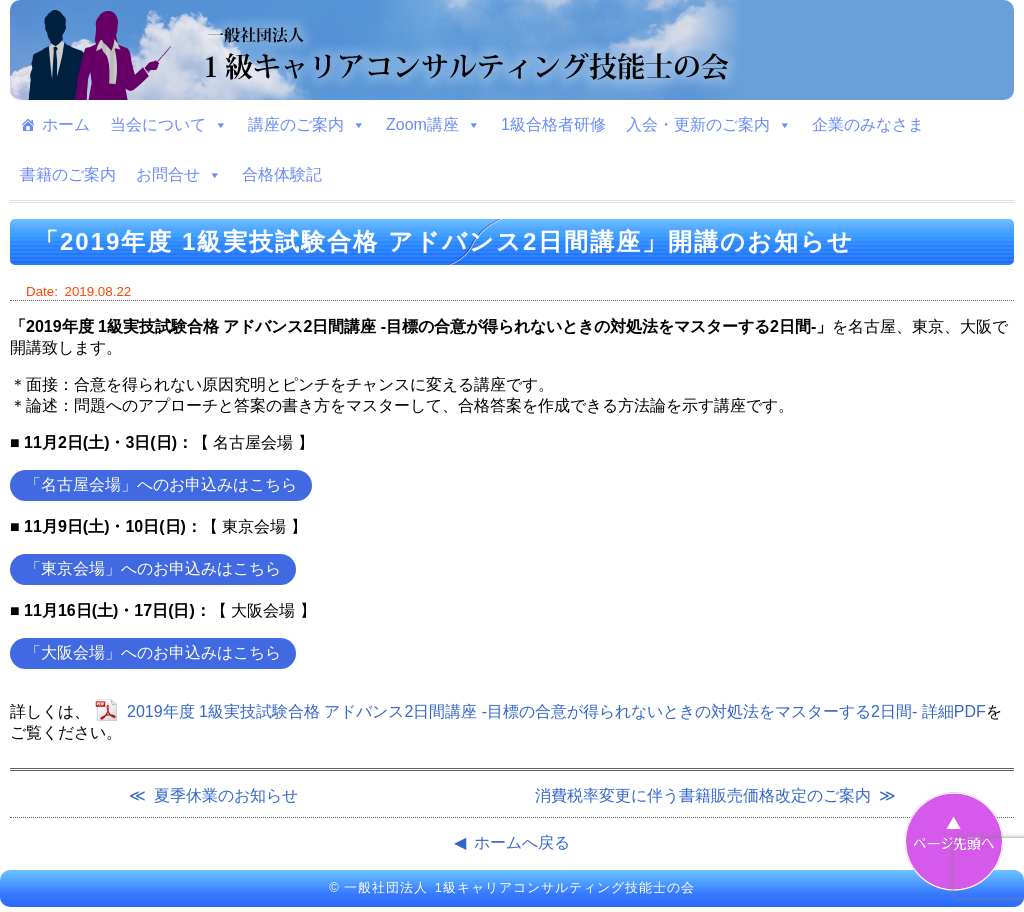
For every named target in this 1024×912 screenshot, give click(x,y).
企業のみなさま (868, 124)
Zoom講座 (433, 125)
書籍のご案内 (68, 174)
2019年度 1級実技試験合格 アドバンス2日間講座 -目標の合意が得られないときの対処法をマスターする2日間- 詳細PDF (556, 711)
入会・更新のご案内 (709, 125)
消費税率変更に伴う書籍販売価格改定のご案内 (703, 795)
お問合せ (179, 175)
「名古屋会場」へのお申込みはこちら (161, 484)
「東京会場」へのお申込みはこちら (153, 568)
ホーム (66, 124)
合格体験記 (282, 174)
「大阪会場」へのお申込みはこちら (153, 652)
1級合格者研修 (553, 124)
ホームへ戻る (522, 842)
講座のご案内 (307, 125)
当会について (169, 125)
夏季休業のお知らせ (226, 795)
